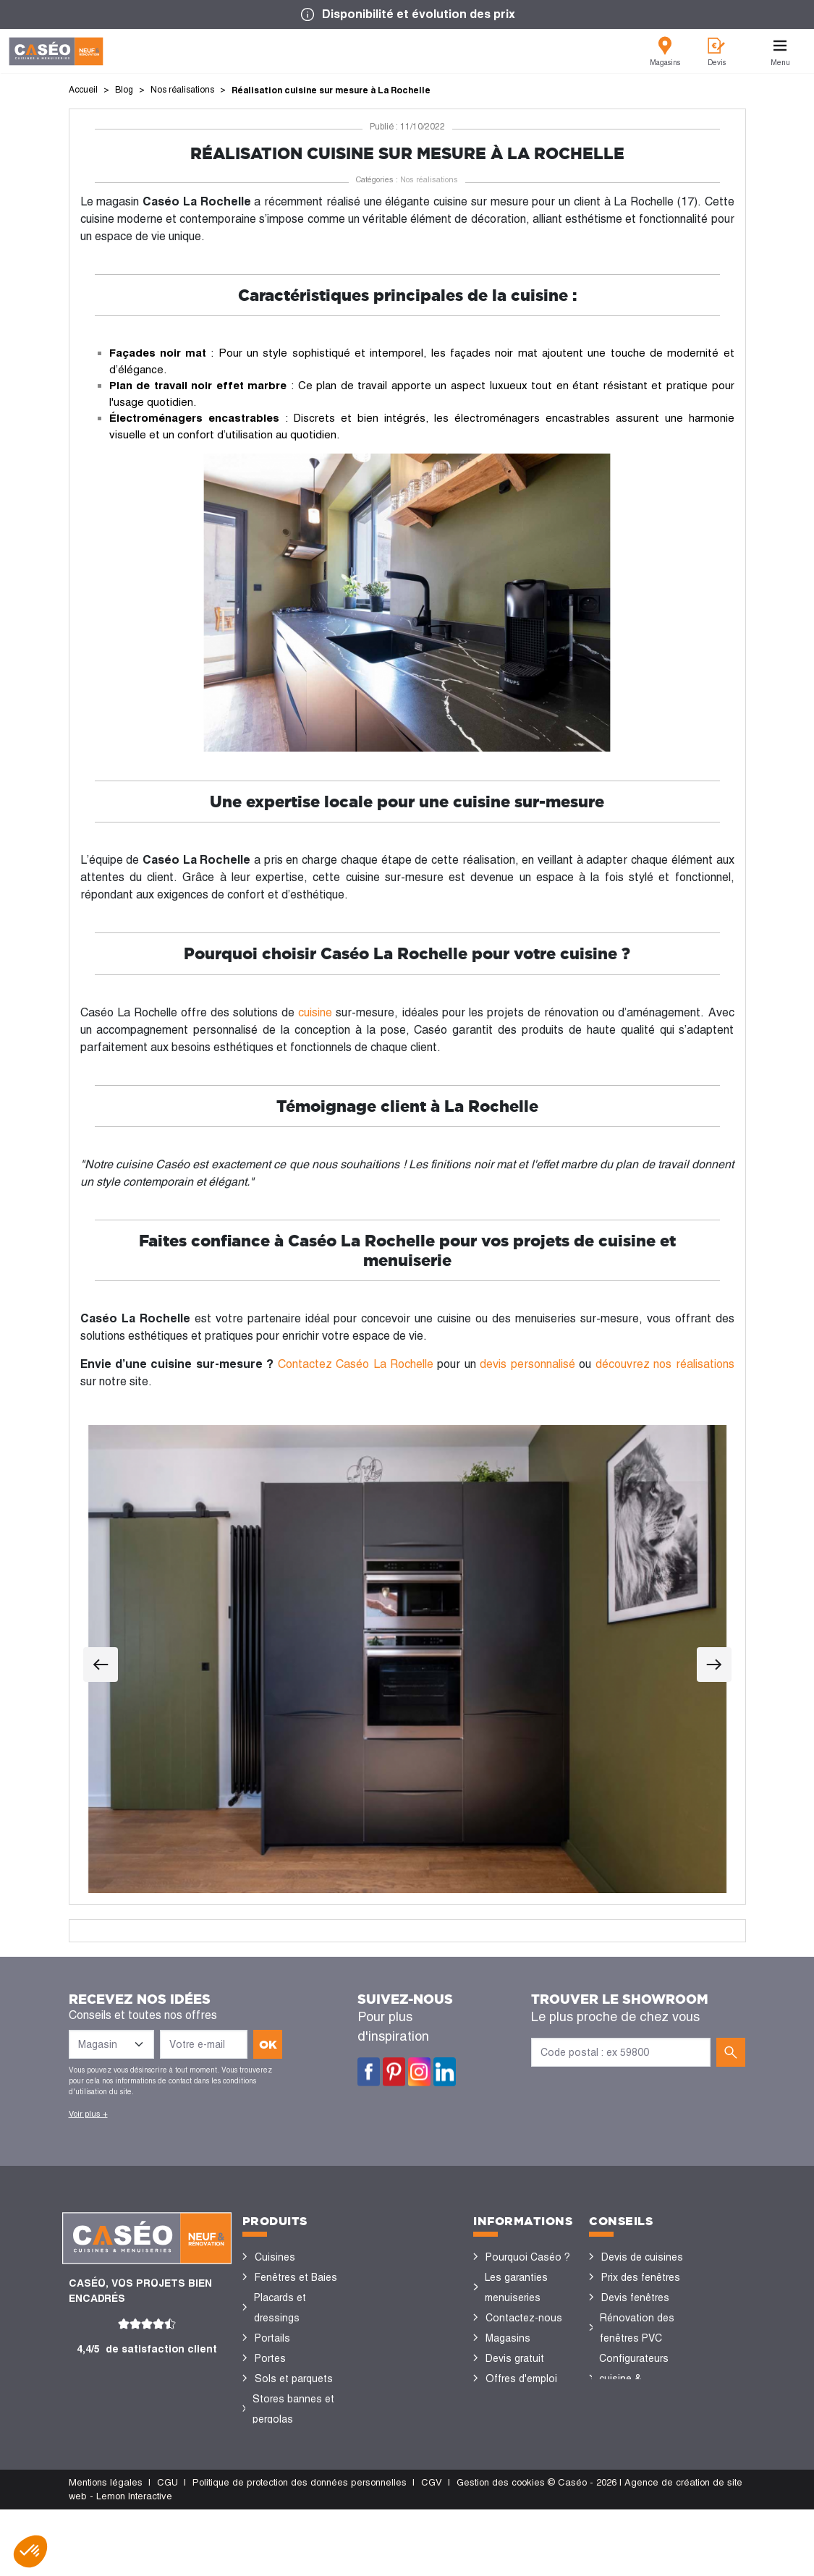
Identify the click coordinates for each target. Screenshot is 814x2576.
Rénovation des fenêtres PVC (637, 2328)
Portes (270, 2358)
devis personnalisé (527, 1364)
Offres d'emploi (521, 2378)
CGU (167, 2548)
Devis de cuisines (642, 2257)
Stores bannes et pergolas (293, 2409)
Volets (270, 2459)
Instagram (419, 2071)
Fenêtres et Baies (296, 2277)
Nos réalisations (429, 179)
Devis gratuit (515, 2358)
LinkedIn (444, 2071)
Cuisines (275, 2257)
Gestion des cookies (501, 2548)
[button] (30, 2551)
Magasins (508, 2338)
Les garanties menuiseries (516, 2287)
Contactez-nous (524, 2318)
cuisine (315, 1012)
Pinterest (394, 2071)
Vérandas (277, 2439)
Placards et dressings (280, 2308)
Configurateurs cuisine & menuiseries (634, 2378)
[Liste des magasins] (111, 2044)
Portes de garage (295, 2480)
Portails (272, 2338)
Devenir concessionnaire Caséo (522, 2419)
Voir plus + (88, 2113)
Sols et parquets (294, 2378)
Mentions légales (106, 2548)
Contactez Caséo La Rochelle (355, 1364)
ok (268, 2044)
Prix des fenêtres (640, 2277)
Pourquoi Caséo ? (528, 2257)
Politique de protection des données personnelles (299, 2548)
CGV (431, 2548)
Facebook (368, 2071)
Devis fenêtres (635, 2297)
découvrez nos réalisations (664, 1364)
